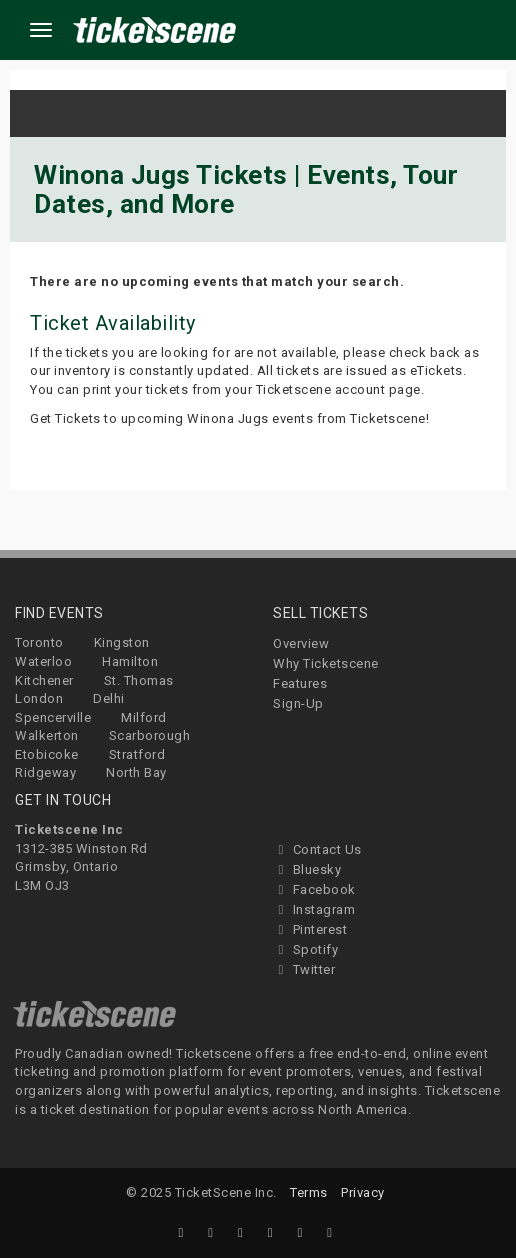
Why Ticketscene (326, 663)
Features (300, 683)
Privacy (363, 1192)
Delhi (109, 698)
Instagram (314, 909)
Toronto (39, 642)
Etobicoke (47, 754)
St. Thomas (139, 680)
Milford (144, 717)
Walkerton (47, 735)
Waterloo (43, 661)
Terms (309, 1192)
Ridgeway (45, 772)
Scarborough (150, 735)
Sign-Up (298, 703)
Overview (301, 643)
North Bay (136, 772)
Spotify (305, 949)
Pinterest (310, 929)
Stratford (137, 754)
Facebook (314, 889)
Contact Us (317, 849)
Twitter (304, 969)
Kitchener (44, 680)
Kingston (122, 642)
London (39, 698)
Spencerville (53, 717)
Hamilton (130, 661)
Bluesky (307, 869)
